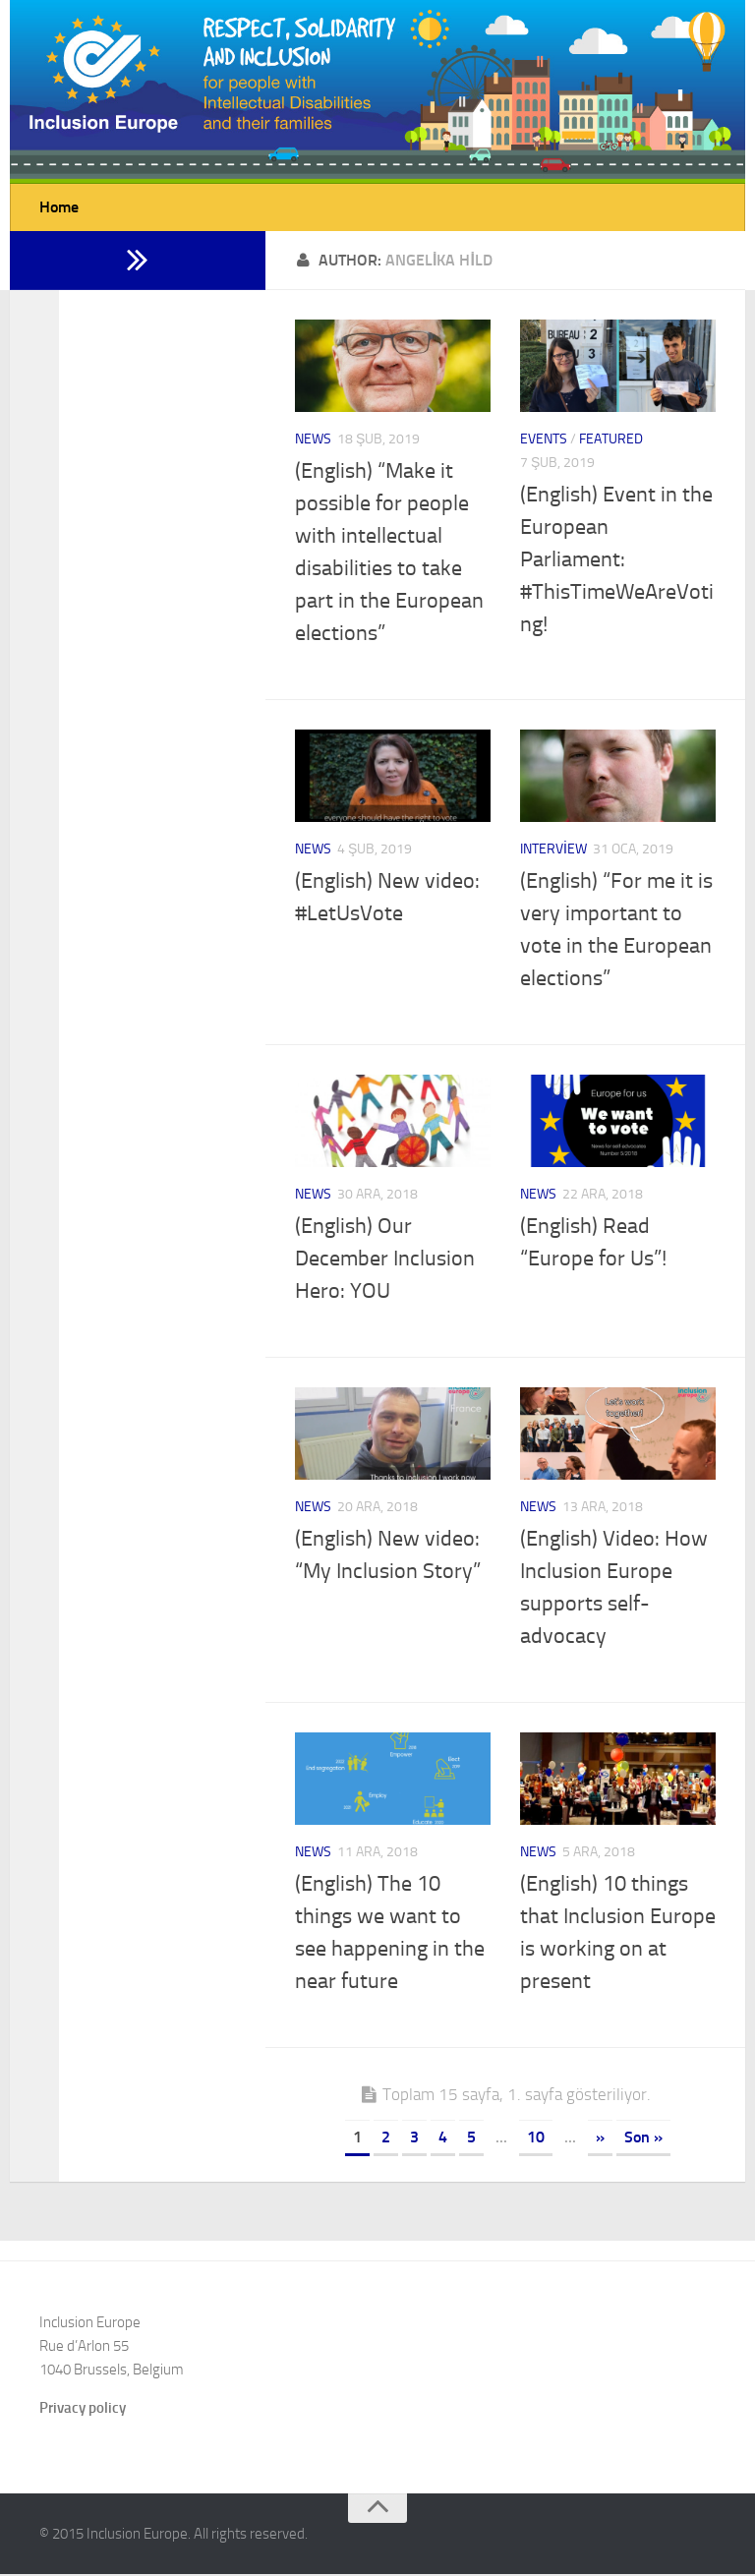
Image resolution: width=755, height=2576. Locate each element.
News (313, 441)
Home (58, 208)
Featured (611, 441)
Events (543, 441)
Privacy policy (82, 2410)
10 (536, 2139)
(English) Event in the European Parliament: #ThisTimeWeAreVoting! (617, 561)
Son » (643, 2139)
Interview (553, 851)
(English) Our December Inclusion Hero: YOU (385, 1260)
